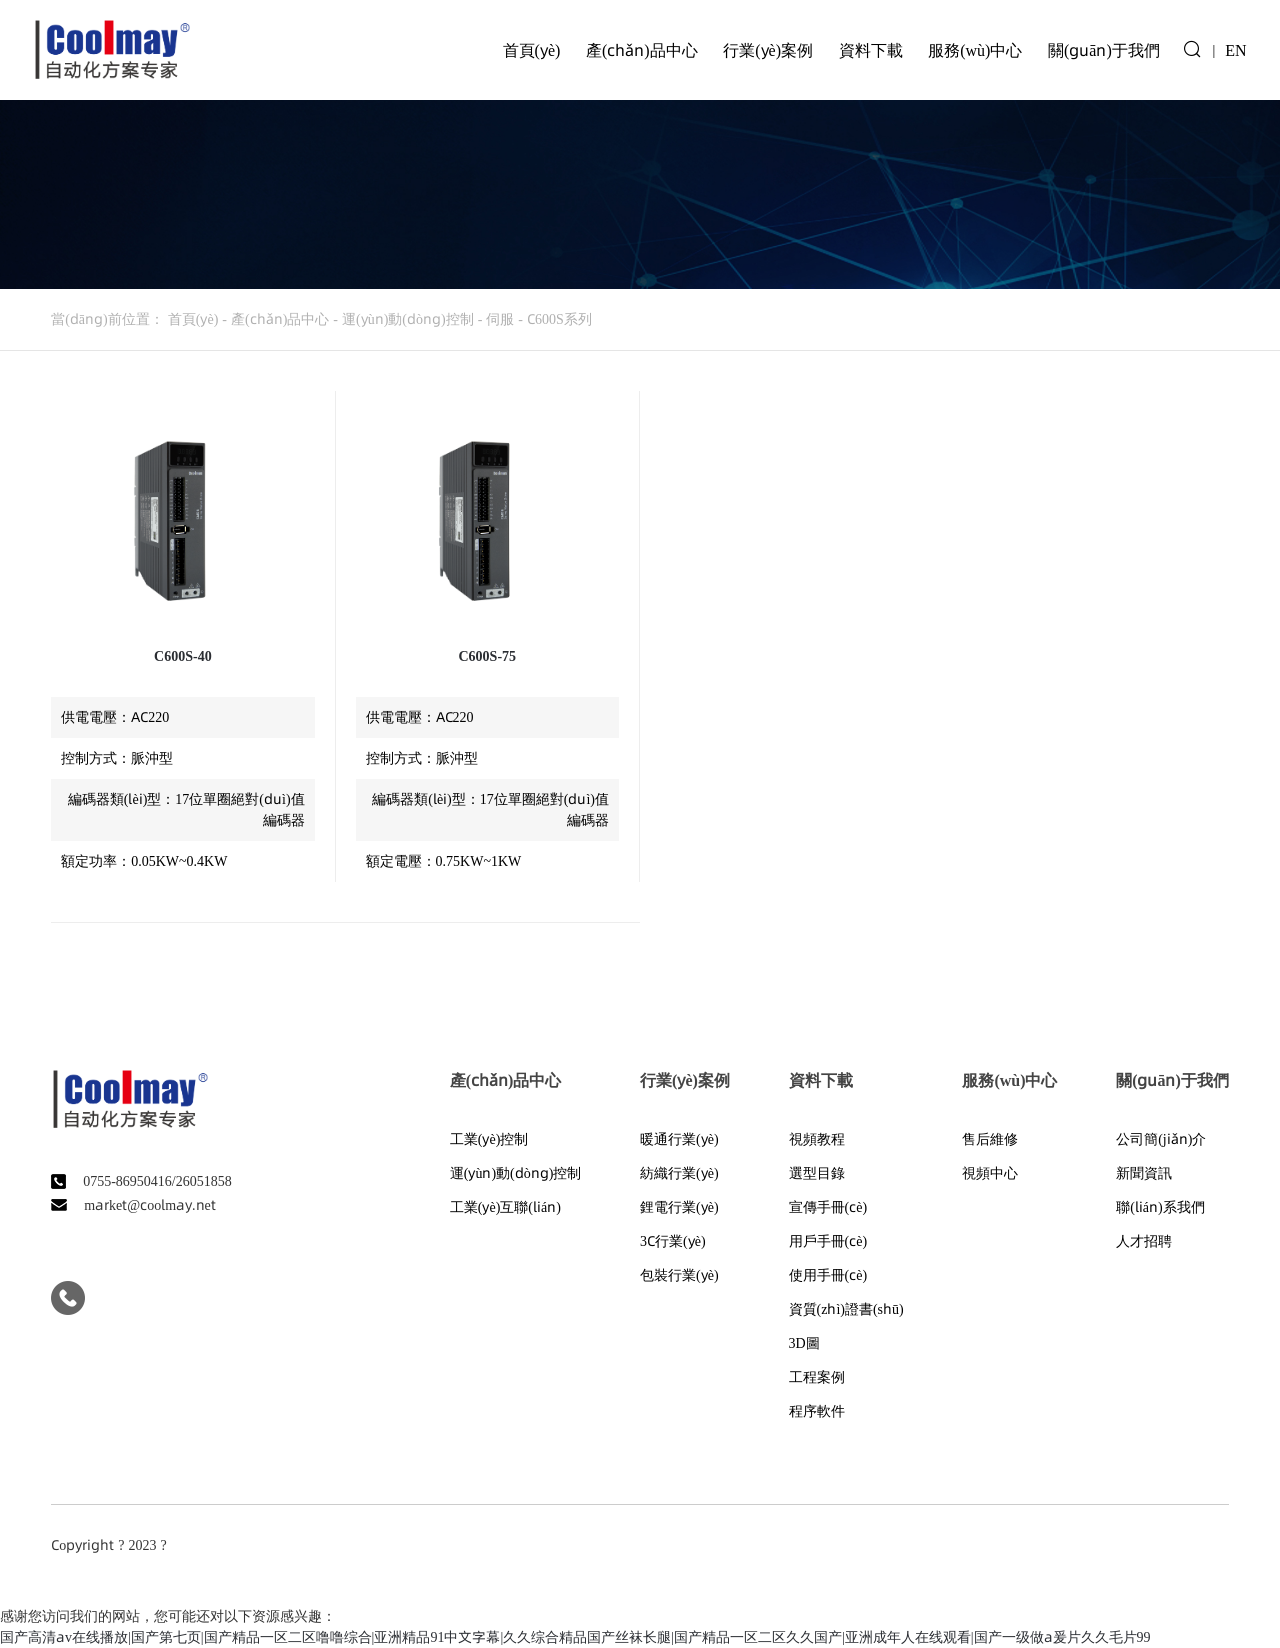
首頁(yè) (532, 50)
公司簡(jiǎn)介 (1161, 1139)
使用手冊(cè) (828, 1275)
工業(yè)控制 (489, 1139)
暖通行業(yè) (679, 1139)
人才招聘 (1144, 1241)
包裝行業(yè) (679, 1275)
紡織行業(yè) (679, 1173)
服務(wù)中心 (975, 50)
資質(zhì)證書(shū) (846, 1309)
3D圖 (804, 1343)
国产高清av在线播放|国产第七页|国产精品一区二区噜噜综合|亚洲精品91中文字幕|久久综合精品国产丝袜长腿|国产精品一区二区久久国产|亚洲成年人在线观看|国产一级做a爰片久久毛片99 (575, 1637)
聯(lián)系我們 (1160, 1207)
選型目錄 (817, 1173)
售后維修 (990, 1139)
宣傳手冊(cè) (828, 1207)
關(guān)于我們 (1104, 50)
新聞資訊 (1144, 1173)
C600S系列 (559, 319)
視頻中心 (990, 1173)
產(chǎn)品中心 (642, 50)
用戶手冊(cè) (828, 1241)
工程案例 (817, 1377)
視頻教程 (817, 1139)
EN (1235, 50)
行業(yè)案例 (768, 50)
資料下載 (871, 50)
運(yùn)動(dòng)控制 (408, 319)
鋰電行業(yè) (679, 1207)
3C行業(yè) (673, 1241)
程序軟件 (817, 1411)
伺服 (500, 319)
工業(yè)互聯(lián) (505, 1207)
